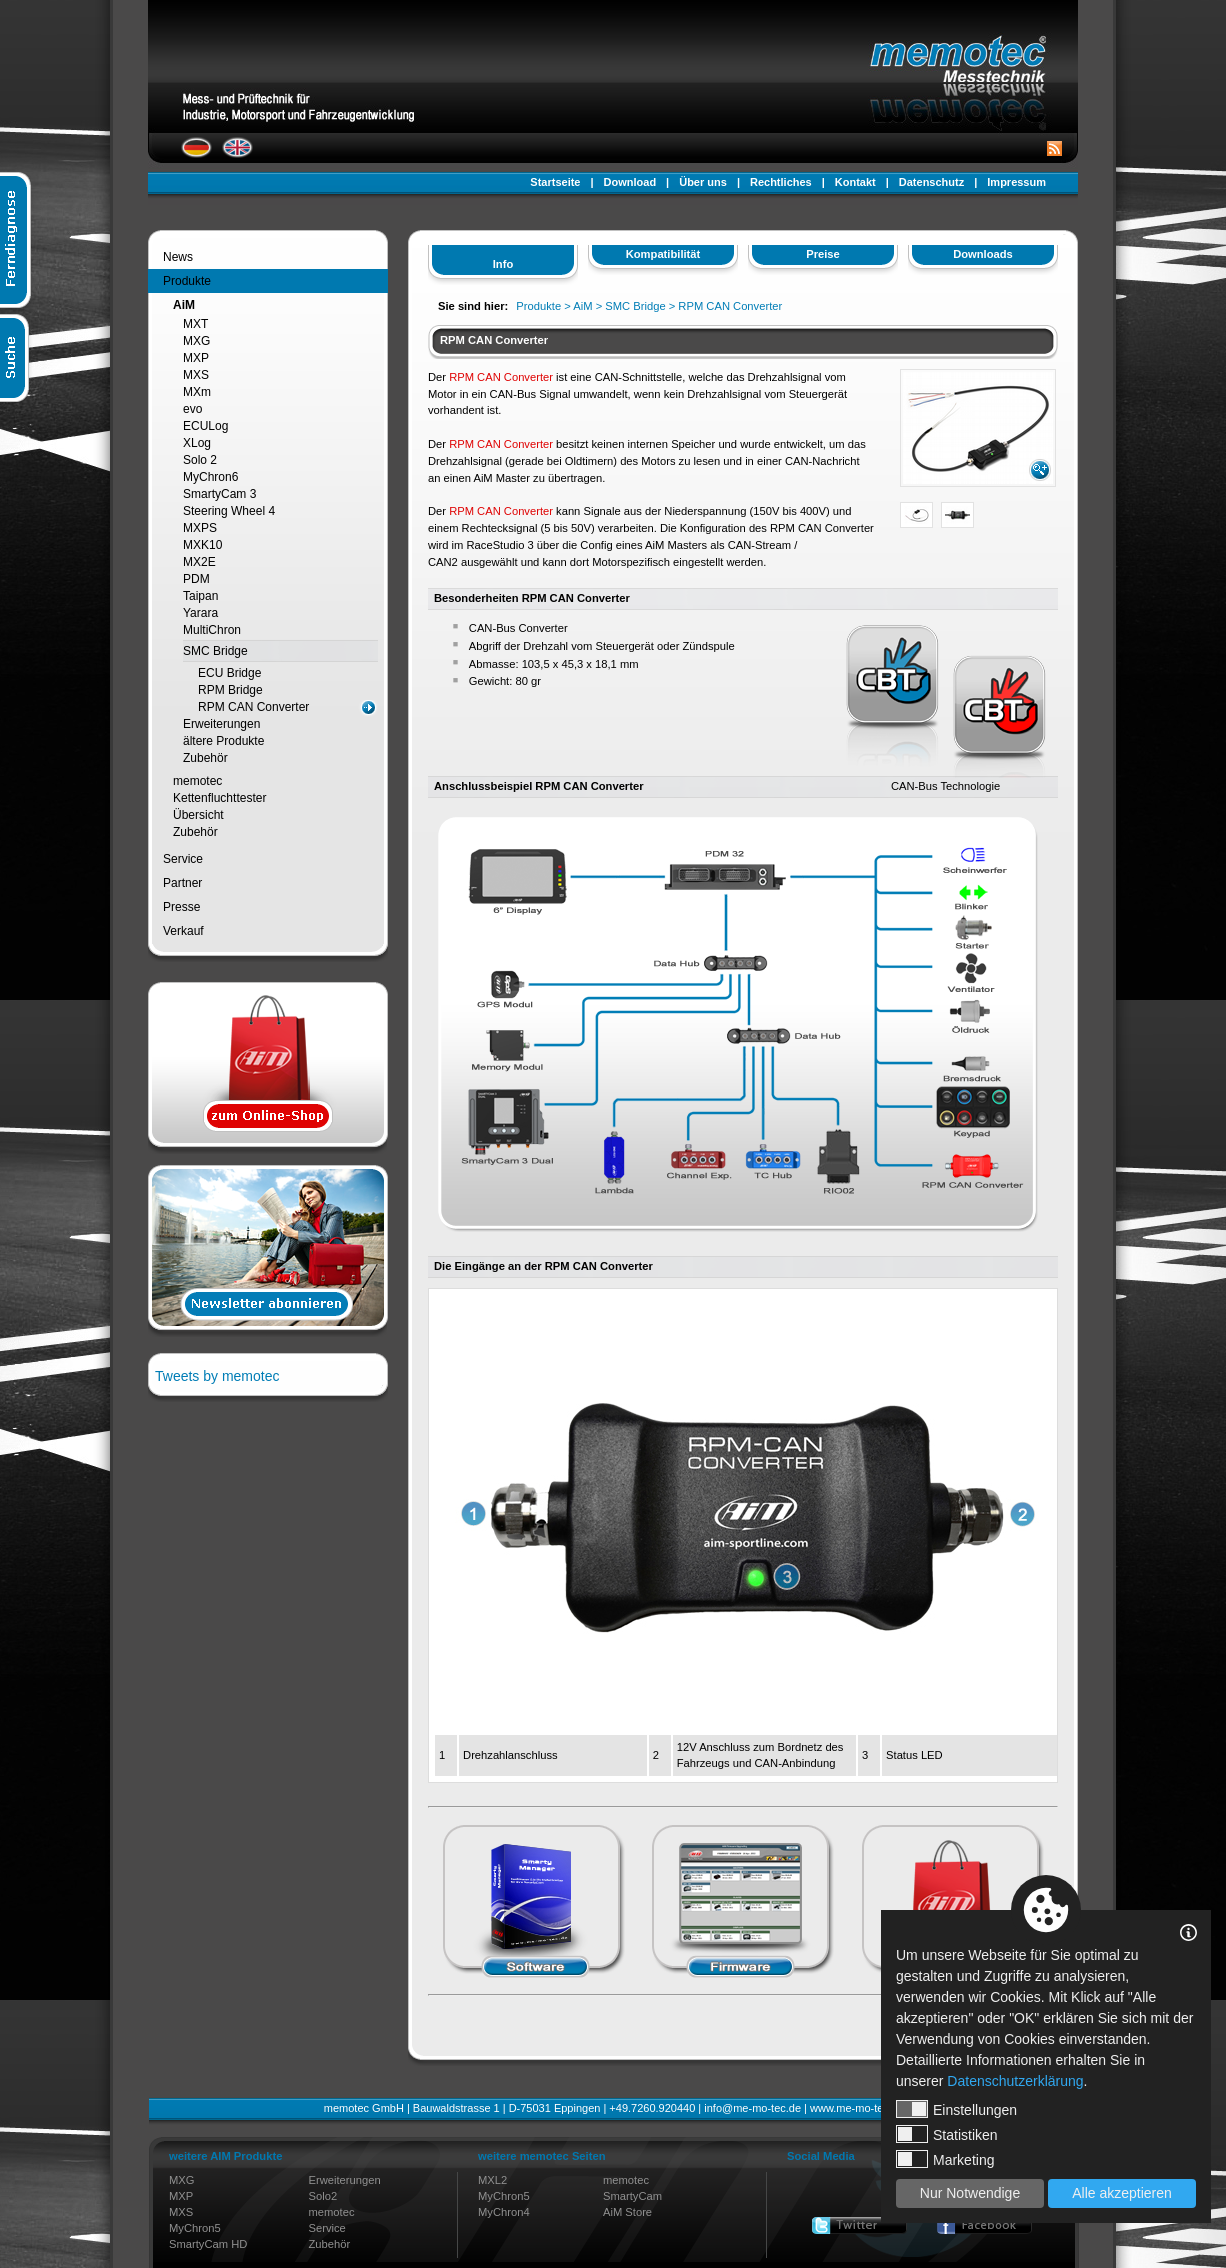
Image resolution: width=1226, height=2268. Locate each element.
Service (183, 859)
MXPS (200, 528)
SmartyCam (632, 2196)
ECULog (205, 426)
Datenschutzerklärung (1015, 2081)
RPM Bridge (230, 690)
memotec (197, 781)
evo (192, 409)
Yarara (200, 613)
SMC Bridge (215, 651)
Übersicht (198, 815)
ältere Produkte (223, 741)
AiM (184, 305)
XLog (197, 443)
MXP (196, 358)
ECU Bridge (229, 673)
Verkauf (183, 931)
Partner (182, 883)
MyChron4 (504, 2212)
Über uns (703, 182)
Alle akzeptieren (1122, 2193)
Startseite (555, 182)
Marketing (945, 2159)
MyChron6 (210, 477)
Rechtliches (781, 182)
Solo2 (323, 2196)
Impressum (1016, 182)
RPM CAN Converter (253, 707)
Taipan (200, 596)
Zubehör (205, 758)
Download (630, 182)
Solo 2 (200, 460)
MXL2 (492, 2180)
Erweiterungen (221, 724)
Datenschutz (931, 182)
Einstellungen (956, 2109)
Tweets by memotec (217, 1376)
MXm (197, 392)
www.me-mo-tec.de (857, 2108)
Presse (181, 907)
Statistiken (947, 2134)
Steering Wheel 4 (229, 511)
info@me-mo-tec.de (752, 2108)
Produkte (187, 281)
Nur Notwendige (970, 2193)
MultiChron (212, 630)
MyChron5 (195, 2228)
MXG (196, 341)
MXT (195, 324)
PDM (196, 579)
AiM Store (627, 2212)
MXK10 (202, 545)
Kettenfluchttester (219, 798)
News (178, 257)
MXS (196, 375)
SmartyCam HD (208, 2244)
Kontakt (855, 182)
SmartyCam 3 (219, 494)
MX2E (199, 562)
